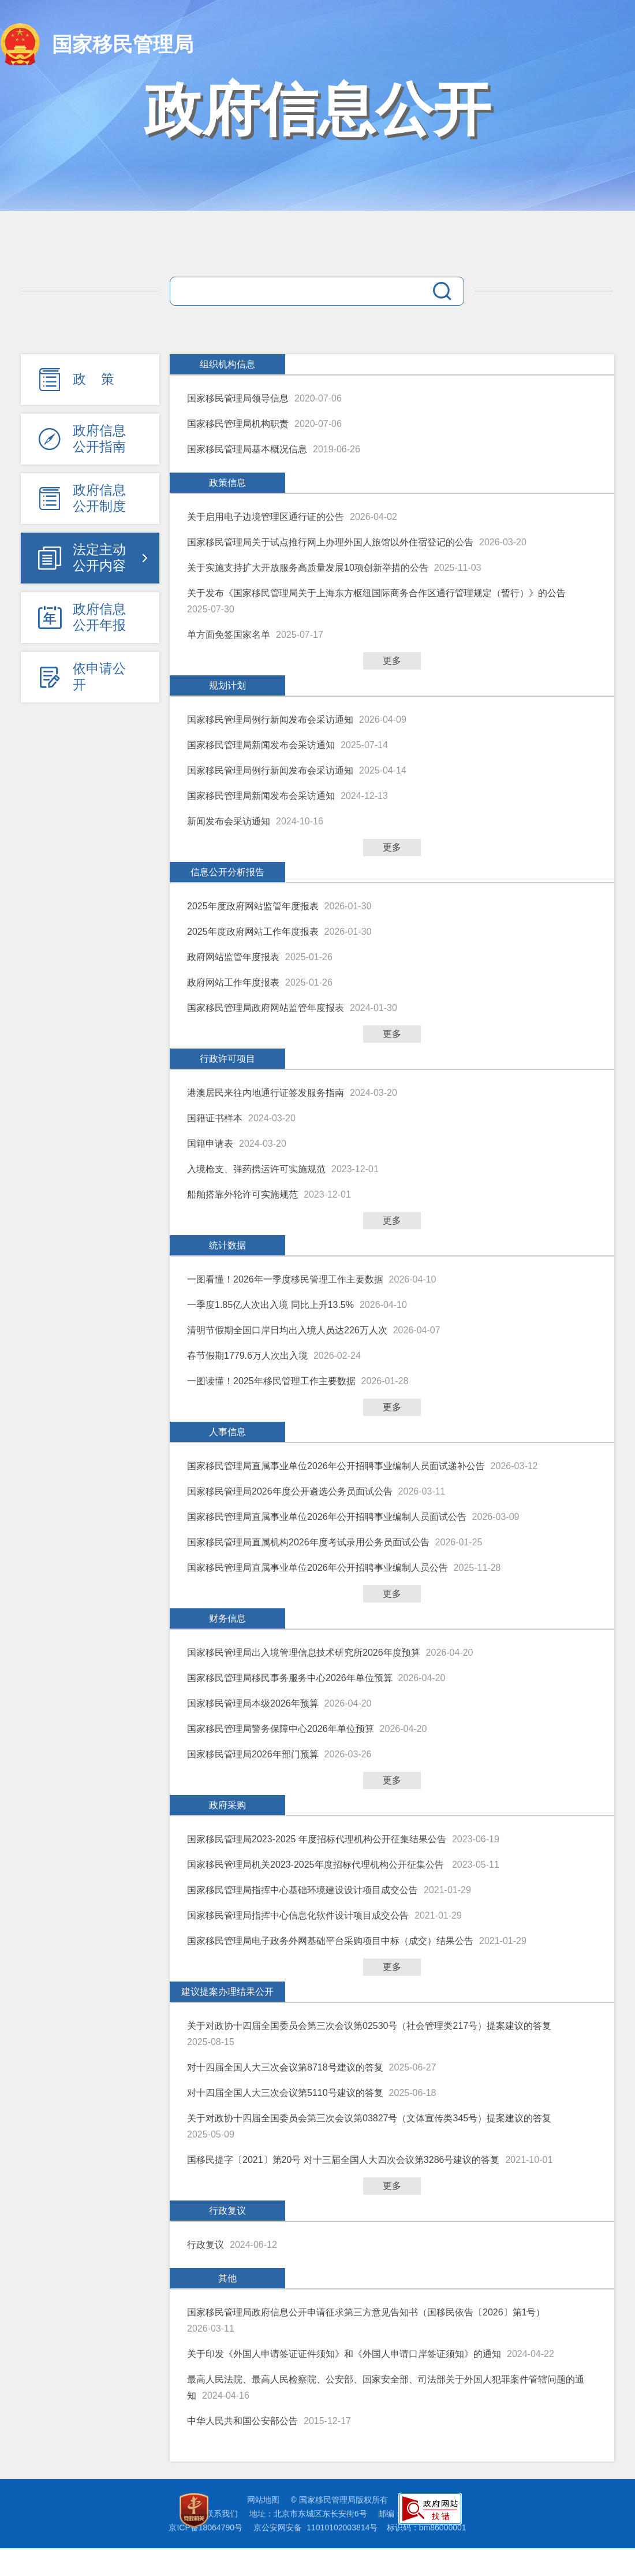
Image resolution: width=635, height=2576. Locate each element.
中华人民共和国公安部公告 (242, 2421)
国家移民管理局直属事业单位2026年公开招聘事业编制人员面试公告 (326, 1517)
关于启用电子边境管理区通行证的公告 (265, 517)
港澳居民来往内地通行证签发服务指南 (265, 1093)
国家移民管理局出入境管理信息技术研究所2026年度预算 (303, 1652)
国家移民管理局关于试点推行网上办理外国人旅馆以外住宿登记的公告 (330, 542)
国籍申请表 (210, 1143)
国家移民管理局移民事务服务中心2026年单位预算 (290, 1678)
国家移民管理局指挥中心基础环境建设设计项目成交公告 (302, 1890)
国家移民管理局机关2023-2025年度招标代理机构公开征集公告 (316, 1864)
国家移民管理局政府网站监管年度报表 (265, 1008)
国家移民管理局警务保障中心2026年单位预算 (280, 1729)
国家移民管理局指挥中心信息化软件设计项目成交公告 (298, 1915)
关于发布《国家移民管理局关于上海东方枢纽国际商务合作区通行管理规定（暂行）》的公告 (376, 593)
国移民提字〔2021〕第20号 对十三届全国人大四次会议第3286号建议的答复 (343, 2160)
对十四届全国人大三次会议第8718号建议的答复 (285, 2067)
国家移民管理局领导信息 (238, 398)
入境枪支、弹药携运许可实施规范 (256, 1169)
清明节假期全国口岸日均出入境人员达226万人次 (287, 1330)
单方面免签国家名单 (228, 635)
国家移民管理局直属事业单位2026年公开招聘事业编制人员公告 (317, 1568)
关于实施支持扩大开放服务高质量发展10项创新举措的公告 (307, 568)
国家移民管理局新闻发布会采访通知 (261, 745)
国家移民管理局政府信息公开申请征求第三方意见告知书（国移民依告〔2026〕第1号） (366, 2312)
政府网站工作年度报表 (233, 982)
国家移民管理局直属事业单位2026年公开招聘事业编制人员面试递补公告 (336, 1466)
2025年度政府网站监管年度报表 (253, 906)
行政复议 (205, 2245)
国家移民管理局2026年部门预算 (253, 1754)
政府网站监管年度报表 (233, 957)
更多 (392, 661)
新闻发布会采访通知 (228, 821)
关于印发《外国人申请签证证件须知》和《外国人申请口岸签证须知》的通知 (344, 2354)
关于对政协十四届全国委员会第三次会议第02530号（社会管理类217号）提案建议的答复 (369, 2026)
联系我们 (222, 2513)
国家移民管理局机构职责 (238, 424)
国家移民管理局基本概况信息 (247, 449)
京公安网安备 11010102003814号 (315, 2527)
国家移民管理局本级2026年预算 (253, 1703)
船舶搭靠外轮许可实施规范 (242, 1194)
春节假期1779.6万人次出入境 (247, 1356)
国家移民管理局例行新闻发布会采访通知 (270, 719)
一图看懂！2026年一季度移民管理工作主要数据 (285, 1279)
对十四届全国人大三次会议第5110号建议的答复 (285, 2093)
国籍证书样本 (214, 1118)
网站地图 (263, 2499)
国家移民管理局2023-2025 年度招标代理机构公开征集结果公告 (316, 1839)
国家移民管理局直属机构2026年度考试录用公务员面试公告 (308, 1542)
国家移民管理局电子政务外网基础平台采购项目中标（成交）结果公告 (330, 1941)
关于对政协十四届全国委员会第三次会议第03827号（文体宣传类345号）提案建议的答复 (369, 2118)
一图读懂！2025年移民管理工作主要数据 (271, 1381)
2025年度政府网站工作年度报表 (253, 931)
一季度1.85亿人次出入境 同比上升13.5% (270, 1305)
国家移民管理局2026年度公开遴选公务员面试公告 (290, 1491)
